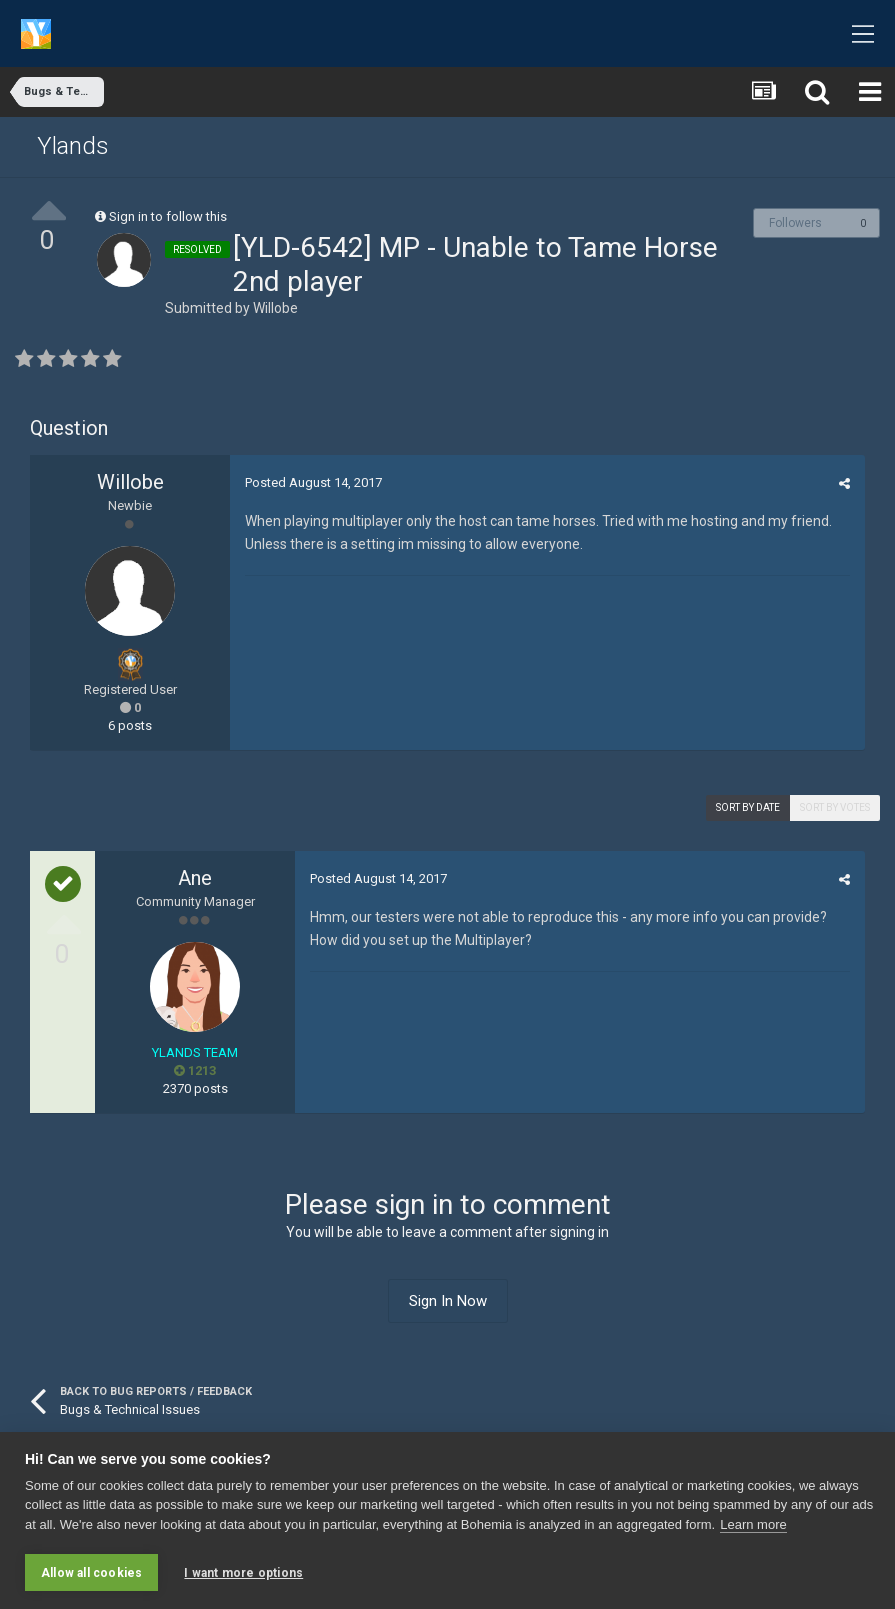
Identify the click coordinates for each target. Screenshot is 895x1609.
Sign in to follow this (168, 216)
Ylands (73, 146)
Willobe (275, 308)
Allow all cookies (91, 1573)
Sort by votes (835, 807)
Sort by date (748, 807)
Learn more (753, 1524)
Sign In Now (448, 1301)
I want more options (243, 1573)
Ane (195, 878)
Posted (313, 482)
